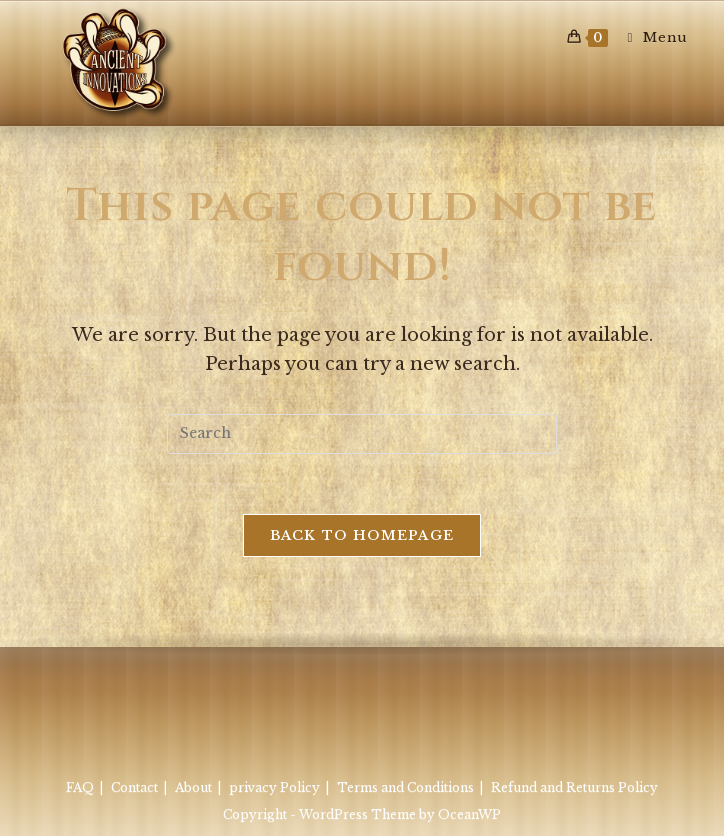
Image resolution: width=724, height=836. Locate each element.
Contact (134, 787)
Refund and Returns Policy (574, 787)
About (193, 787)
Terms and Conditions (405, 787)
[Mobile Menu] (649, 37)
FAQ (80, 787)
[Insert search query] (362, 434)
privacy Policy (274, 787)
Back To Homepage (362, 535)
